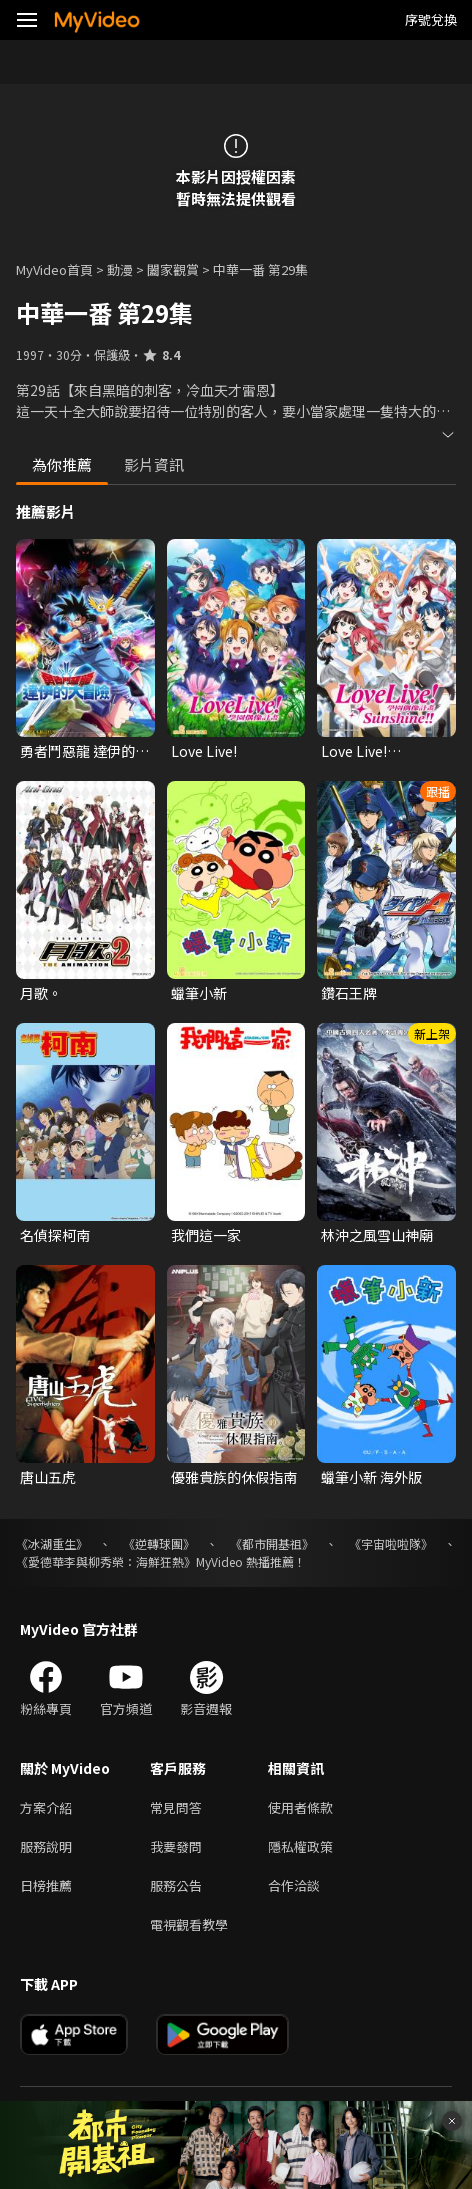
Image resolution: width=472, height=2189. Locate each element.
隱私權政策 (300, 1846)
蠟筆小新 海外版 (371, 1477)
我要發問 (176, 1846)
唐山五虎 (48, 1477)
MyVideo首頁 (54, 269)
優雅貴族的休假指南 (234, 1477)
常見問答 (176, 1807)
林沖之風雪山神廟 (377, 1235)
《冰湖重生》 (52, 1543)
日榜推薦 (46, 1885)
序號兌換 (431, 19)
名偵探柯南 (55, 1235)
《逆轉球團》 (159, 1543)
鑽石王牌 (349, 993)
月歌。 (41, 993)
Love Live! (204, 751)
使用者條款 (300, 1807)
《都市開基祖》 (272, 1543)
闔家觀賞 (173, 269)
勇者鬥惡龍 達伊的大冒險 (84, 751)
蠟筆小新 (199, 993)
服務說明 (46, 1846)
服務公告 (176, 1885)
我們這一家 (206, 1235)
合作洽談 (294, 1885)
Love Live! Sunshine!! (356, 751)
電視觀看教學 (189, 1924)
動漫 (120, 269)
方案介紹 (46, 1807)
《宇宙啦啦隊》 (391, 1543)
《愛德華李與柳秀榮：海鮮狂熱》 (106, 1561)
